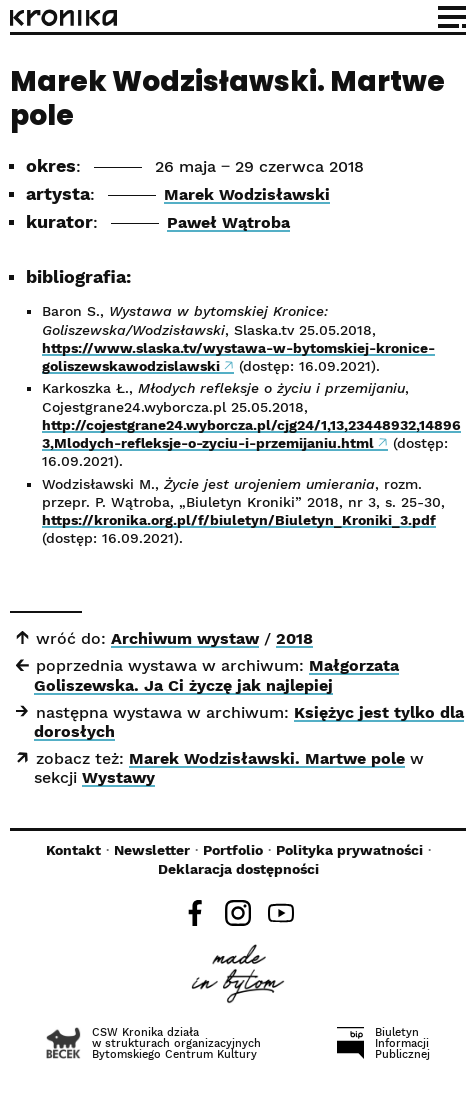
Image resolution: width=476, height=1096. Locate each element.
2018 (294, 638)
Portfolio (233, 850)
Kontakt (73, 850)
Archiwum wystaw (185, 638)
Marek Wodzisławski (247, 194)
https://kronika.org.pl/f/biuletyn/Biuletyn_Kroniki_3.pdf (239, 520)
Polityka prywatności (349, 850)
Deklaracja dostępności (238, 869)
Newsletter (152, 850)
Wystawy (118, 777)
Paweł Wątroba (228, 222)
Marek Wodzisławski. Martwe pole (267, 758)
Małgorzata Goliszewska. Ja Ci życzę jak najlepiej (216, 675)
